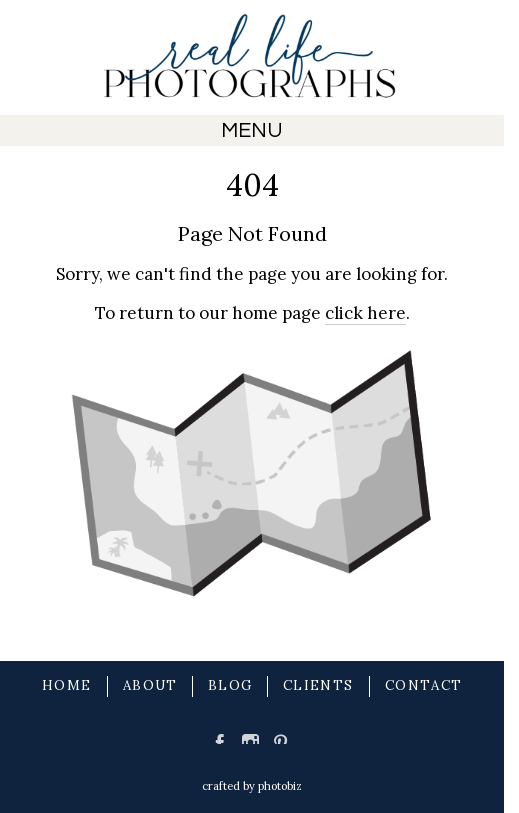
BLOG (230, 685)
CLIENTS (318, 685)
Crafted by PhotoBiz (252, 786)
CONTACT (423, 685)
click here (365, 313)
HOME (66, 685)
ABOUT (150, 685)
